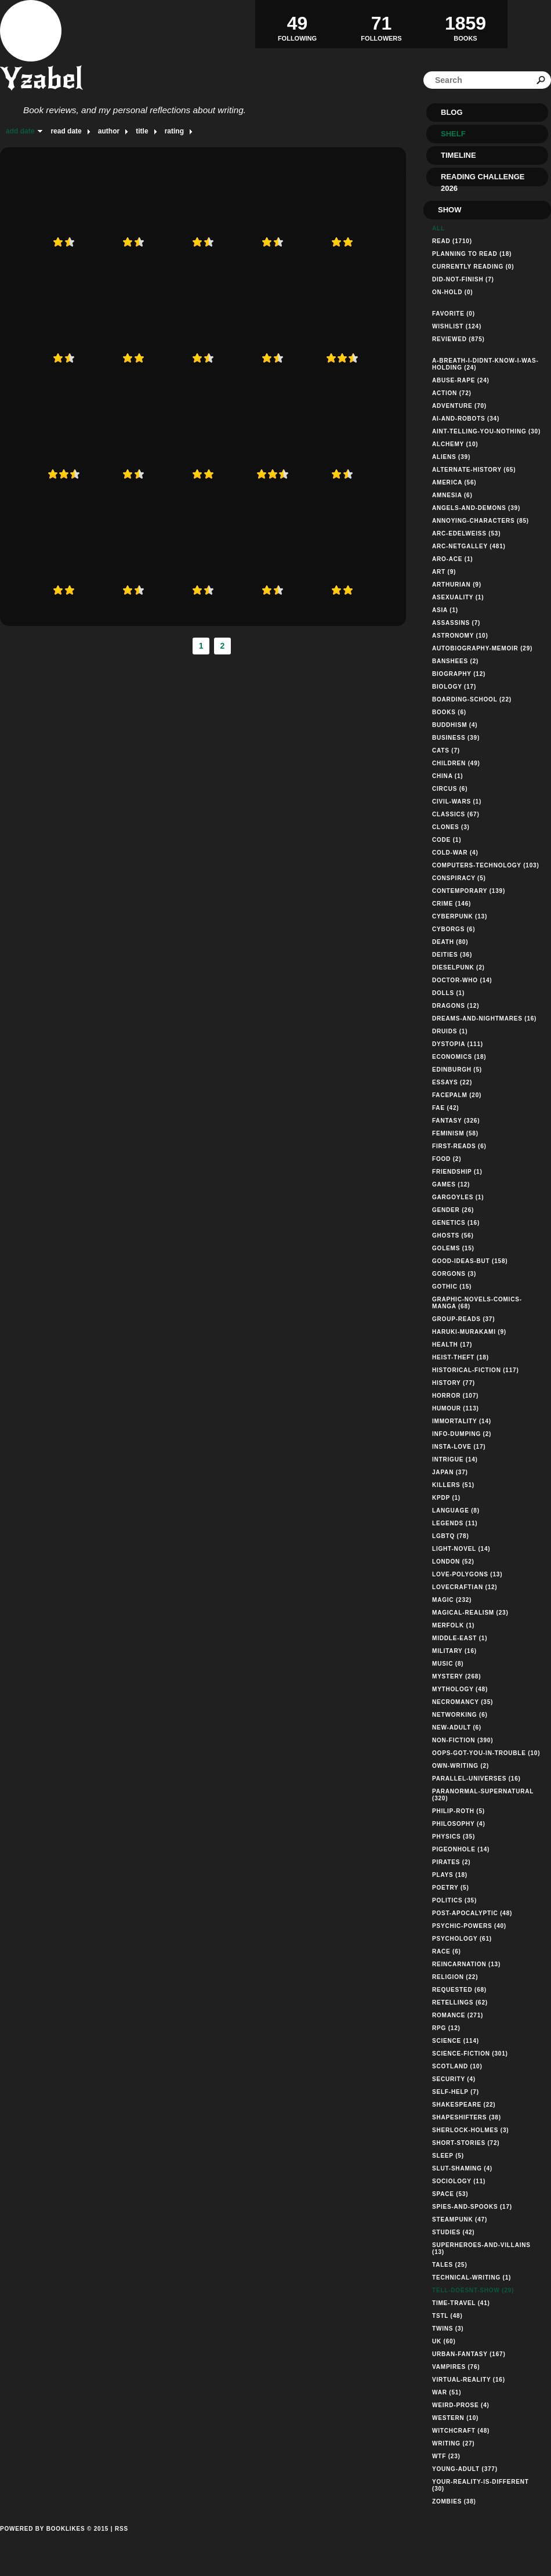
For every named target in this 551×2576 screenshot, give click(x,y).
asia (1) (445, 610)
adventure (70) (459, 406)
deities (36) (452, 954)
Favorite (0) (453, 313)
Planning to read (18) (472, 254)
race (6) (446, 1951)
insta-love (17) (458, 1446)
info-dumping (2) (461, 1434)
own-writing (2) (460, 1766)
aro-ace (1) (452, 559)
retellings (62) (460, 2002)
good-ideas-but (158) (469, 1261)
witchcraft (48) (461, 2430)
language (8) (456, 1510)
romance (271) (457, 2015)
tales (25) (449, 2265)
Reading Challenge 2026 (482, 179)
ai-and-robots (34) (465, 418)
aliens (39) (451, 457)
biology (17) (454, 686)
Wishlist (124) (456, 326)
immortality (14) (461, 1421)
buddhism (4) (455, 725)
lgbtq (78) (450, 1536)
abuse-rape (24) (461, 380)
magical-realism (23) (470, 1612)
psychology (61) (462, 1938)
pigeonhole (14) (461, 1849)
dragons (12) (455, 1006)
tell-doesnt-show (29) (473, 2290)
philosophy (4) (458, 1824)
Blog (452, 112)
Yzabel (41, 78)
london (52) (453, 1561)
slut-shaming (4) (462, 2168)
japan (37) (450, 1472)
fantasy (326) (456, 1120)
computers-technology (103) (485, 865)
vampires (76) (456, 2367)
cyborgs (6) (453, 929)
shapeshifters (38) (466, 2117)
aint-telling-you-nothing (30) (486, 431)
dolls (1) (448, 993)
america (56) (454, 482)
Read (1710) (452, 241)
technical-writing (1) (471, 2277)
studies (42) (453, 2232)
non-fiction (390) (462, 1740)
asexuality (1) (458, 597)
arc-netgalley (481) (469, 546)
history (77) (453, 1383)
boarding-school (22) (472, 699)
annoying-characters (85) (480, 521)
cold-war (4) (455, 852)
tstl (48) (447, 2316)
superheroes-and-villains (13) (481, 2248)
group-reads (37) (463, 1319)
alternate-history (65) (474, 469)
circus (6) (449, 789)
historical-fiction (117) (475, 1370)
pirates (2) (451, 1862)
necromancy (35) (462, 1702)
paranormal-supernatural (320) (483, 1794)
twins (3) (447, 2328)
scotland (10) (457, 2066)
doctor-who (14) (462, 980)
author (108, 131)
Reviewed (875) (458, 339)
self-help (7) (455, 2092)
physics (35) (453, 1836)
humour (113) (455, 1408)
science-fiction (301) (470, 2053)
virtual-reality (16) (468, 2379)
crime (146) (451, 903)
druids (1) (449, 1031)
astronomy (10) (460, 635)
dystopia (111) (457, 1044)
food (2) (446, 1159)
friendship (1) (457, 1171)
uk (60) (444, 2341)
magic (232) (452, 1600)
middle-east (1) (459, 1638)
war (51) (446, 2392)
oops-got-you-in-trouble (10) (486, 1753)
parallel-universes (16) (476, 1778)
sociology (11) (458, 2181)
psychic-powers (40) (469, 1926)
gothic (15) (452, 1286)
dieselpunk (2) (458, 967)
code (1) (446, 840)
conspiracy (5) (459, 878)
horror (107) (455, 1395)
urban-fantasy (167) (469, 2354)
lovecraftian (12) (465, 1587)
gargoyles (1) (458, 1197)
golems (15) (453, 1248)
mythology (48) (460, 1689)
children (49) (456, 763)
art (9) (444, 572)
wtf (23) (446, 2456)
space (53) (450, 2194)
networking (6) (460, 1715)
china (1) (447, 776)
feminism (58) (455, 1133)
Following (297, 24)
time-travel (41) (461, 2303)
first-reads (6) (459, 1146)
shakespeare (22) (464, 2104)
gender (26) (453, 1210)
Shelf (453, 133)
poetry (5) (450, 1887)
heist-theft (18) (460, 1357)
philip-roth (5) (458, 1811)
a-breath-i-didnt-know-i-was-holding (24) (485, 364)
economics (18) (459, 1057)
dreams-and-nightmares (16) (484, 1018)
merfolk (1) (453, 1625)
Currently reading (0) (473, 266)
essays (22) (452, 1082)
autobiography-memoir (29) (482, 648)
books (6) (449, 712)
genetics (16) (456, 1223)
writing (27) (453, 2443)
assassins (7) (456, 623)
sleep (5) (448, 2155)
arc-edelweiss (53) (466, 533)
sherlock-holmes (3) (470, 2130)
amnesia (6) (452, 495)
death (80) (450, 942)
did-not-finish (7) (463, 279)
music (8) (447, 1663)
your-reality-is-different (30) (480, 2485)
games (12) (451, 1184)
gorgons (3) (454, 1274)
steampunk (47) (459, 2219)
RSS (121, 2529)
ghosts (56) (453, 1235)
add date (20, 131)
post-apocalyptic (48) (472, 1913)
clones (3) (451, 827)
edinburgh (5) (457, 1069)
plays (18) (449, 1875)
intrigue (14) (455, 1459)
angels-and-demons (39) (476, 508)
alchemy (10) (455, 444)
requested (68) (459, 1990)
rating (174, 131)
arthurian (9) (456, 584)
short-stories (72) (465, 2143)
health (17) (452, 1344)
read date (65, 131)
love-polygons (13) (467, 1574)
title (142, 131)
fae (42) (445, 1108)
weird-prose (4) (461, 2405)
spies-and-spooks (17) (472, 2207)
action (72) (452, 393)
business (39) (456, 738)
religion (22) (455, 1977)
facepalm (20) (456, 1095)
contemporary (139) (468, 891)
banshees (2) (455, 661)
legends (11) (455, 1523)
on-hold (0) (452, 292)
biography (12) (458, 674)
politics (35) (454, 1900)
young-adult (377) (465, 2469)
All (438, 228)
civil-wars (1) (456, 801)
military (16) (454, 1651)
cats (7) (446, 750)
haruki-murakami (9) (469, 1332)
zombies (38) (454, 2501)
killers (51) (453, 1485)
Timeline (458, 155)
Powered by (54, 2541)
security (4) (454, 2079)
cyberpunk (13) (459, 916)
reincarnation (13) (466, 1964)
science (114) (455, 2041)
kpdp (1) (446, 1498)
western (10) (455, 2418)
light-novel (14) (461, 1549)
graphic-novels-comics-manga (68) (477, 1302)
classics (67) (456, 814)
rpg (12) (446, 2028)
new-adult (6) (456, 1727)
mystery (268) (456, 1676)
